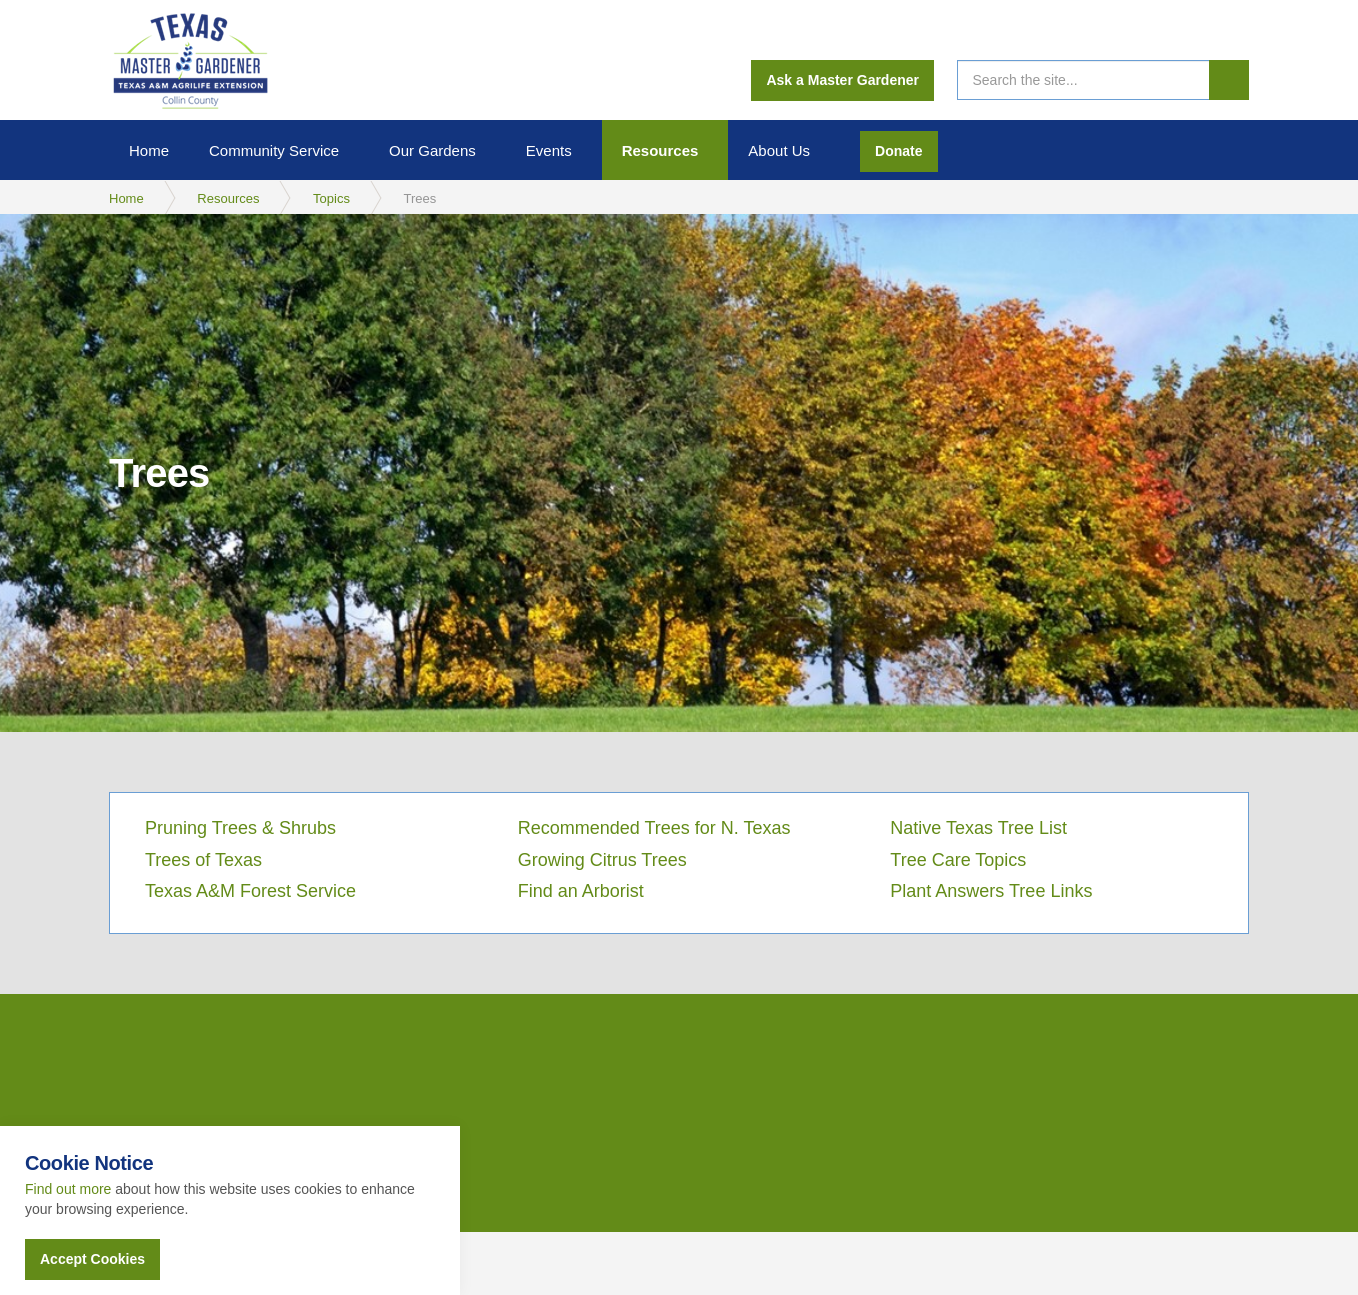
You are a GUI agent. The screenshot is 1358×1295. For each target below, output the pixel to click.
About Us (779, 150)
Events (549, 150)
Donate (898, 151)
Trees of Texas (203, 860)
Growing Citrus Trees (602, 860)
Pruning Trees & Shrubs (240, 828)
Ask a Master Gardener (842, 80)
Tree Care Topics (958, 860)
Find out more (68, 1189)
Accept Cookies (92, 1259)
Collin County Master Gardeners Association (189, 60)
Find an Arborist (581, 891)
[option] (679, 473)
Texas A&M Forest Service (250, 891)
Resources (660, 150)
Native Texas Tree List (978, 828)
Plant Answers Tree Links (991, 891)
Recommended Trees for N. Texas (654, 828)
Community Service (274, 150)
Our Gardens (432, 150)
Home (149, 150)
